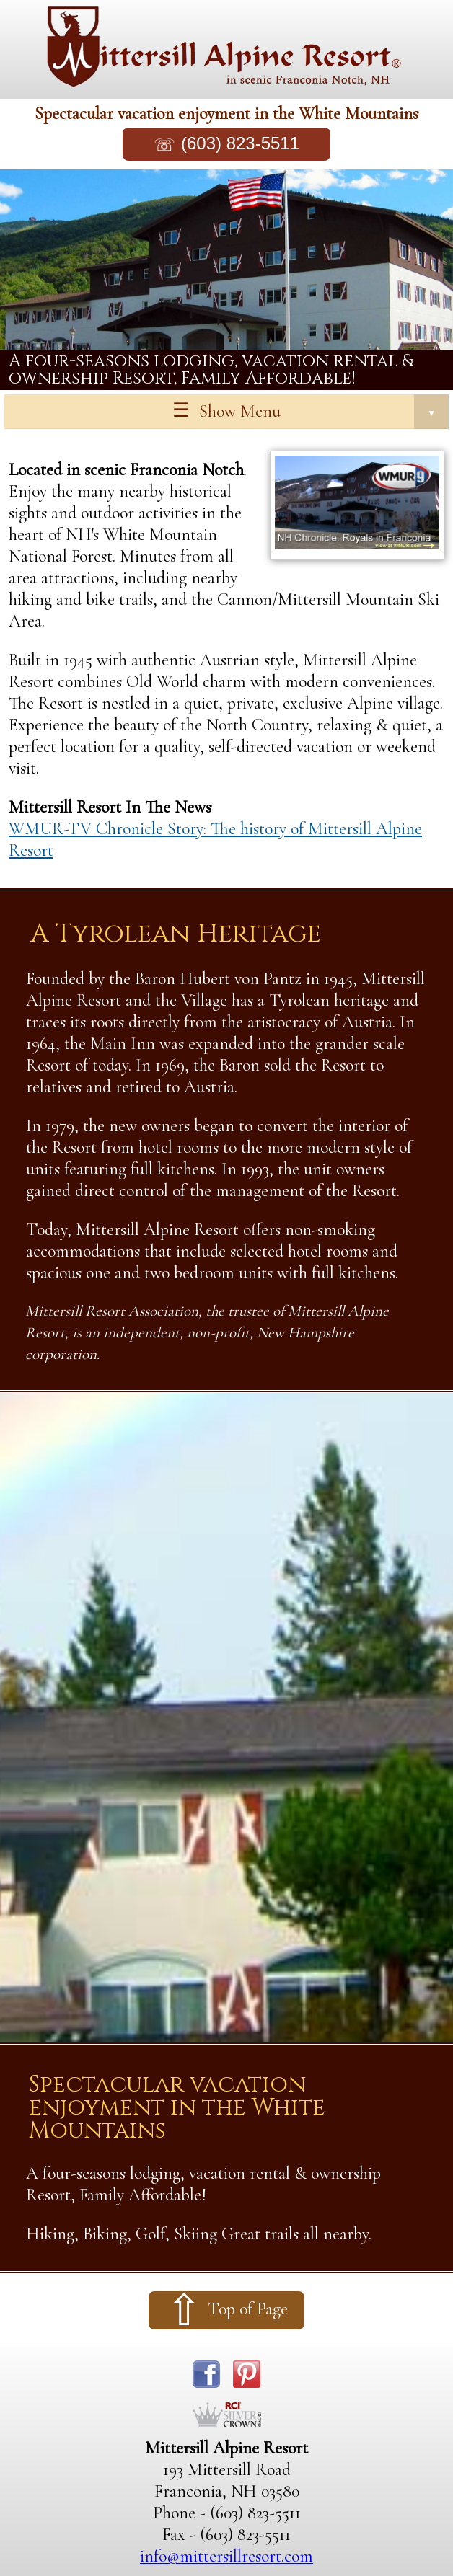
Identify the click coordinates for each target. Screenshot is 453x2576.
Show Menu (324, 411)
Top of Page (248, 2308)
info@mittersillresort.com (226, 2556)
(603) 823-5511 (240, 143)
